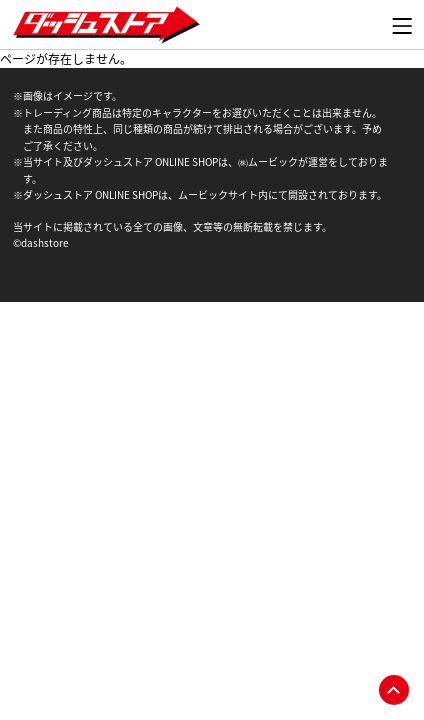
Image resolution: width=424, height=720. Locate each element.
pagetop (394, 690)
